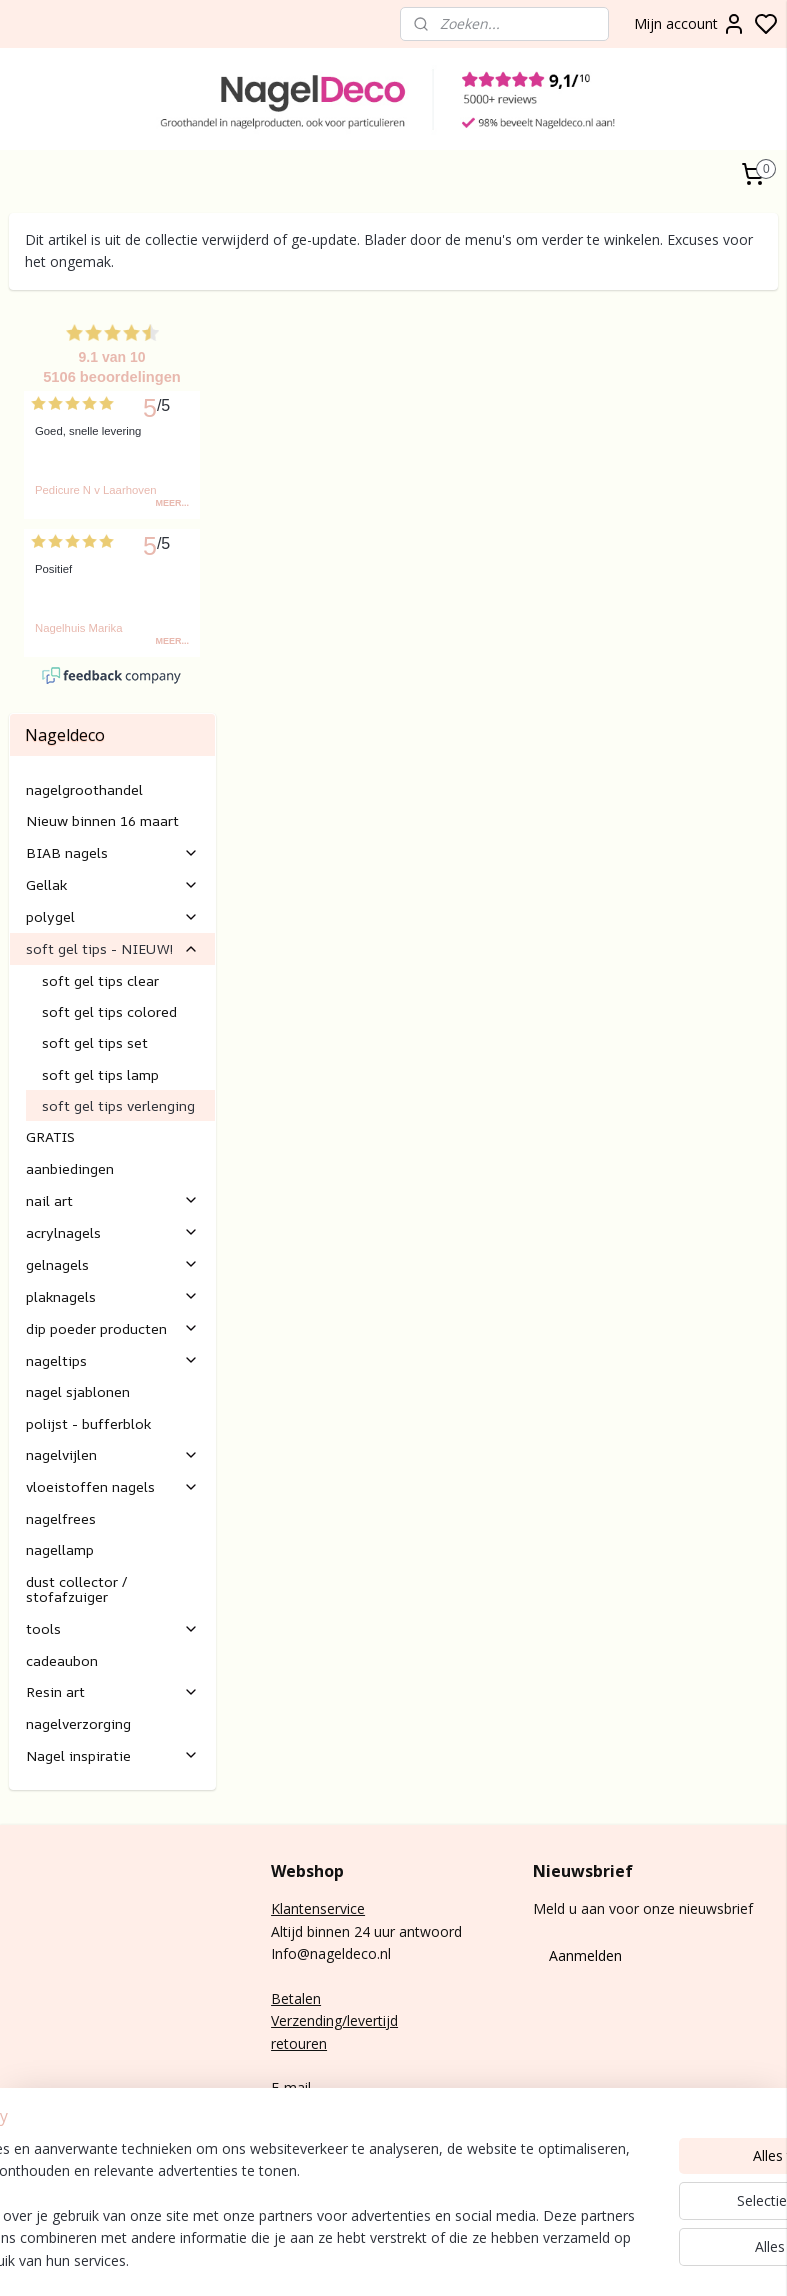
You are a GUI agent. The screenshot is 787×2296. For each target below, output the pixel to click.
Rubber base (49, 2177)
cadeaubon (62, 1553)
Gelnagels (40, 2155)
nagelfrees (61, 1411)
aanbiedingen (70, 1061)
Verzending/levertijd (334, 1913)
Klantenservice (318, 1801)
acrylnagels (112, 1125)
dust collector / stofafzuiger (76, 1482)
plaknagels (112, 1189)
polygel (112, 809)
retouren (299, 1936)
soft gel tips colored (109, 904)
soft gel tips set (95, 936)
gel (46, 2088)
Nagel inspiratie (112, 1648)
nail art (112, 1093)
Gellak (112, 777)
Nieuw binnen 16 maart (102, 713)
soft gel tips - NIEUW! (112, 841)
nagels (65, 2065)
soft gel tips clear (100, 873)
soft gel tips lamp (100, 967)
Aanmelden (585, 1848)
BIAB (25, 2065)
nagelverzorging (78, 1616)
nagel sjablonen (78, 1284)
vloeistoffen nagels (112, 1380)
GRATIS (50, 1030)
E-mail (291, 1981)
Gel (19, 2110)
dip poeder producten (112, 1221)
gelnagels (112, 1157)
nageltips (112, 1253)
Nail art (32, 2132)
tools (112, 1521)
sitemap (673, 2259)
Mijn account (690, 24)
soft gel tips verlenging (118, 998)
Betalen (296, 1891)
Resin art (112, 1585)
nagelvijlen (112, 1348)
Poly (23, 2088)
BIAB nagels (112, 745)
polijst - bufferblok (88, 1316)
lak (39, 2110)
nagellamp (60, 1443)
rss (715, 2259)
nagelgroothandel (84, 682)
